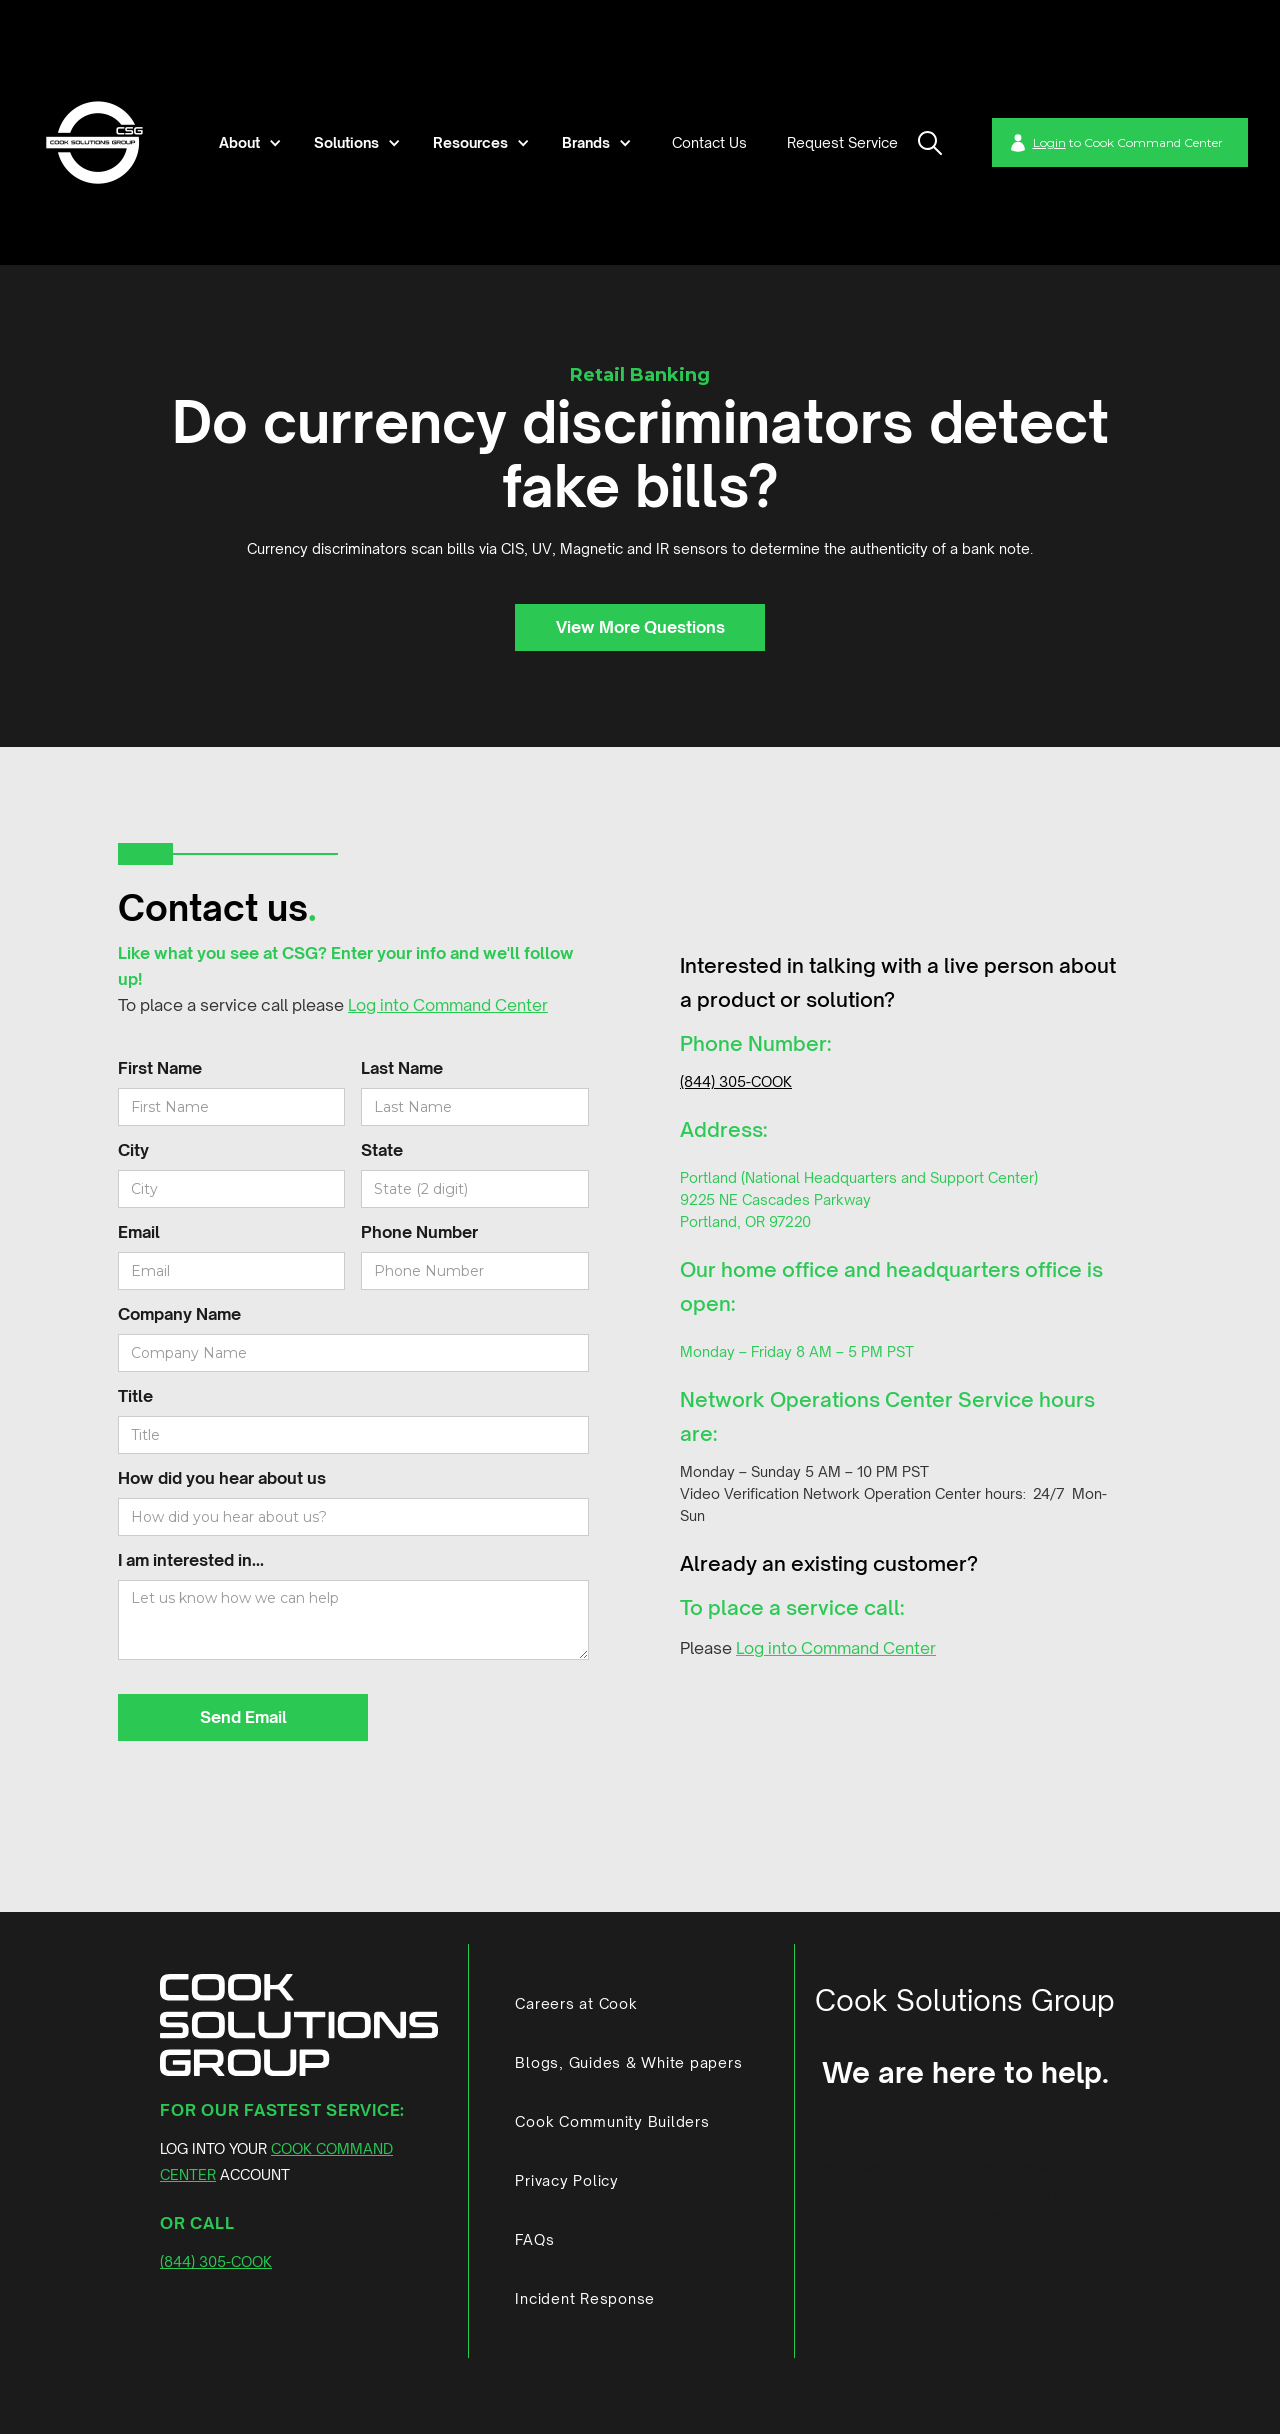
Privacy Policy (567, 2180)
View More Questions (640, 627)
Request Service (842, 142)
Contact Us (709, 142)
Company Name (179, 1314)
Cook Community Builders (612, 2121)
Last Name (402, 1068)
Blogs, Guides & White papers (628, 2062)
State (382, 1150)
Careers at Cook (576, 2003)
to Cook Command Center (1128, 142)
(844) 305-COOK (736, 1081)
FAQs (534, 2239)
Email (139, 1232)
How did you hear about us (222, 1478)
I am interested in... (191, 1560)
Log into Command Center (448, 1005)
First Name (160, 1068)
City (133, 1150)
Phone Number (419, 1232)
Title (135, 1396)
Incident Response (585, 2298)
